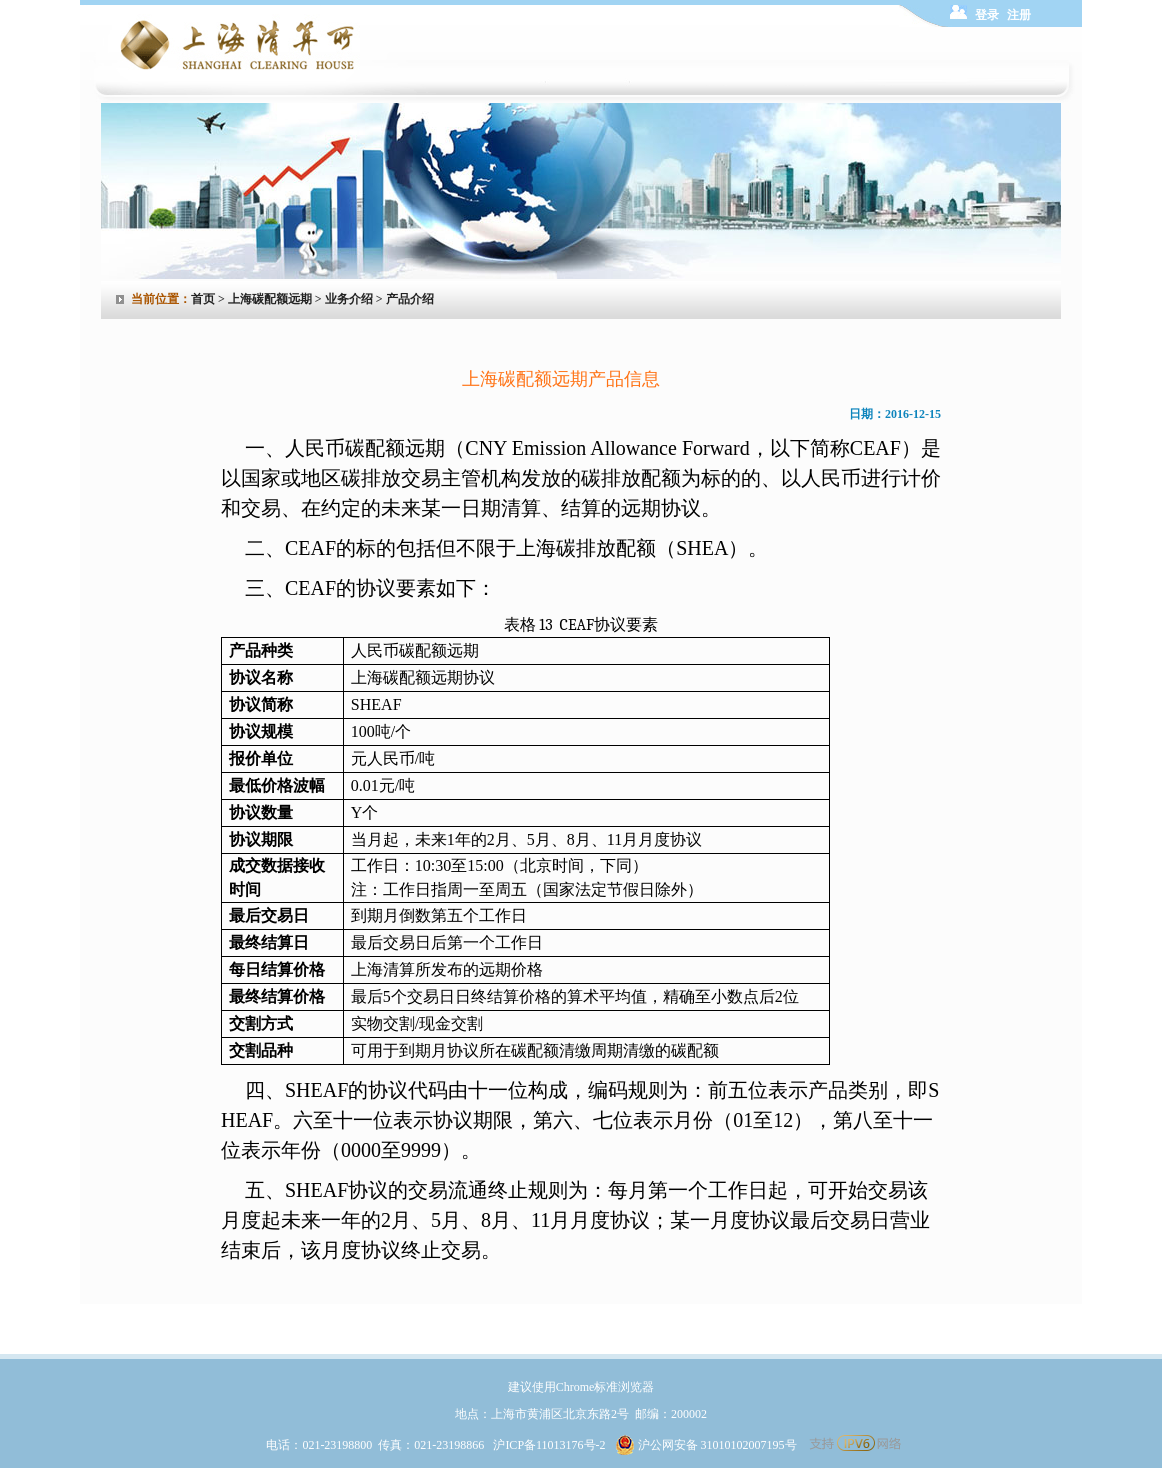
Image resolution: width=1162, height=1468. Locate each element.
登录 (987, 15)
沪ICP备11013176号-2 (549, 1445)
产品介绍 (410, 299)
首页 (203, 299)
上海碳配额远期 (270, 299)
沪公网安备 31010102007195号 (706, 1445)
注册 (1019, 15)
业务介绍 (349, 299)
